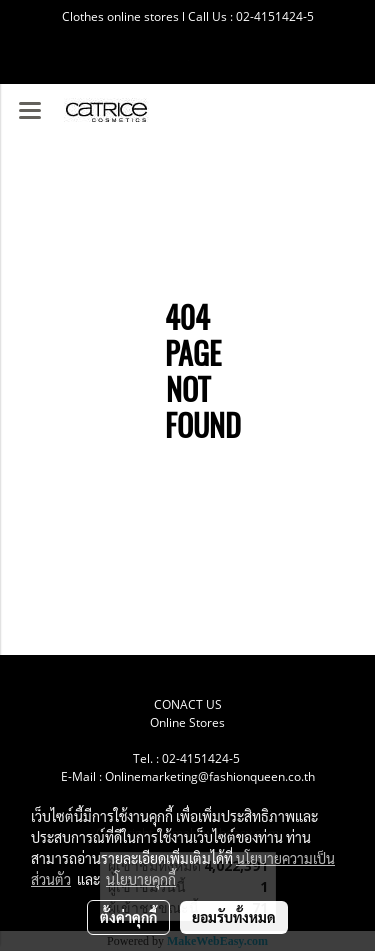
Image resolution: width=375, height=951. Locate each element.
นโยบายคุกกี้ (141, 879)
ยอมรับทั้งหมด (234, 917)
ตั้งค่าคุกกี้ (128, 917)
